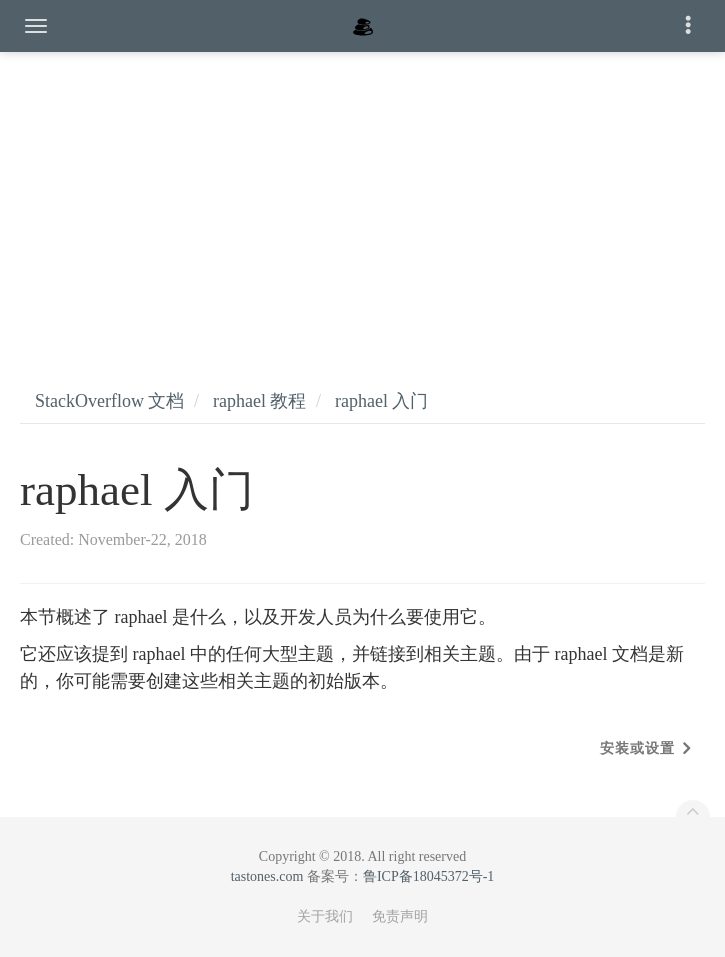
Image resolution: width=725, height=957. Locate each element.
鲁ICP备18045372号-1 (428, 876)
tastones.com (267, 876)
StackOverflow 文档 (109, 401)
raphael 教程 (259, 401)
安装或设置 (637, 748)
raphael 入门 (381, 401)
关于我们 (325, 916)
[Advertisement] (362, 200)
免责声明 (400, 916)
